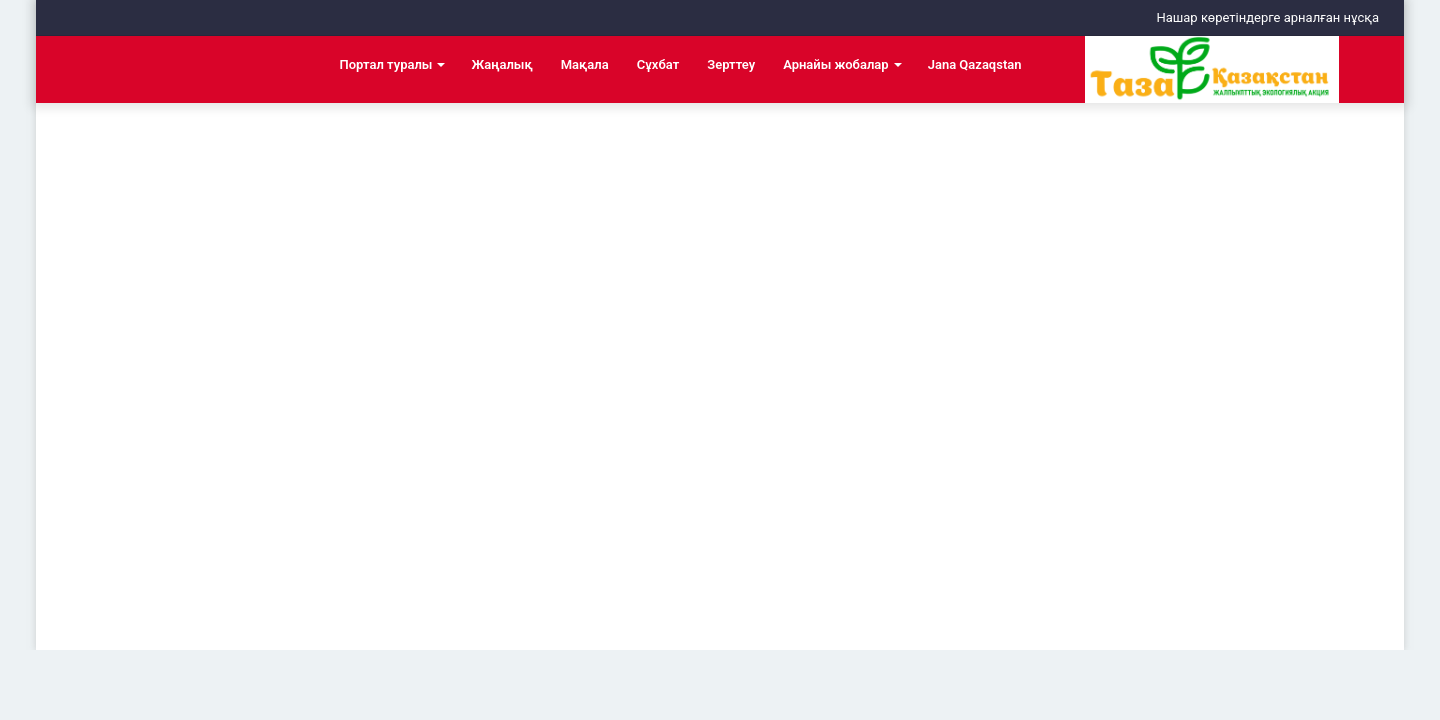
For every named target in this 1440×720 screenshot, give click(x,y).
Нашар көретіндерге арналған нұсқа (1267, 17)
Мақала (585, 64)
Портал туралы (386, 64)
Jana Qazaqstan (975, 64)
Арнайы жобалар (836, 64)
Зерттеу (731, 64)
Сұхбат (658, 64)
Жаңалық (501, 64)
